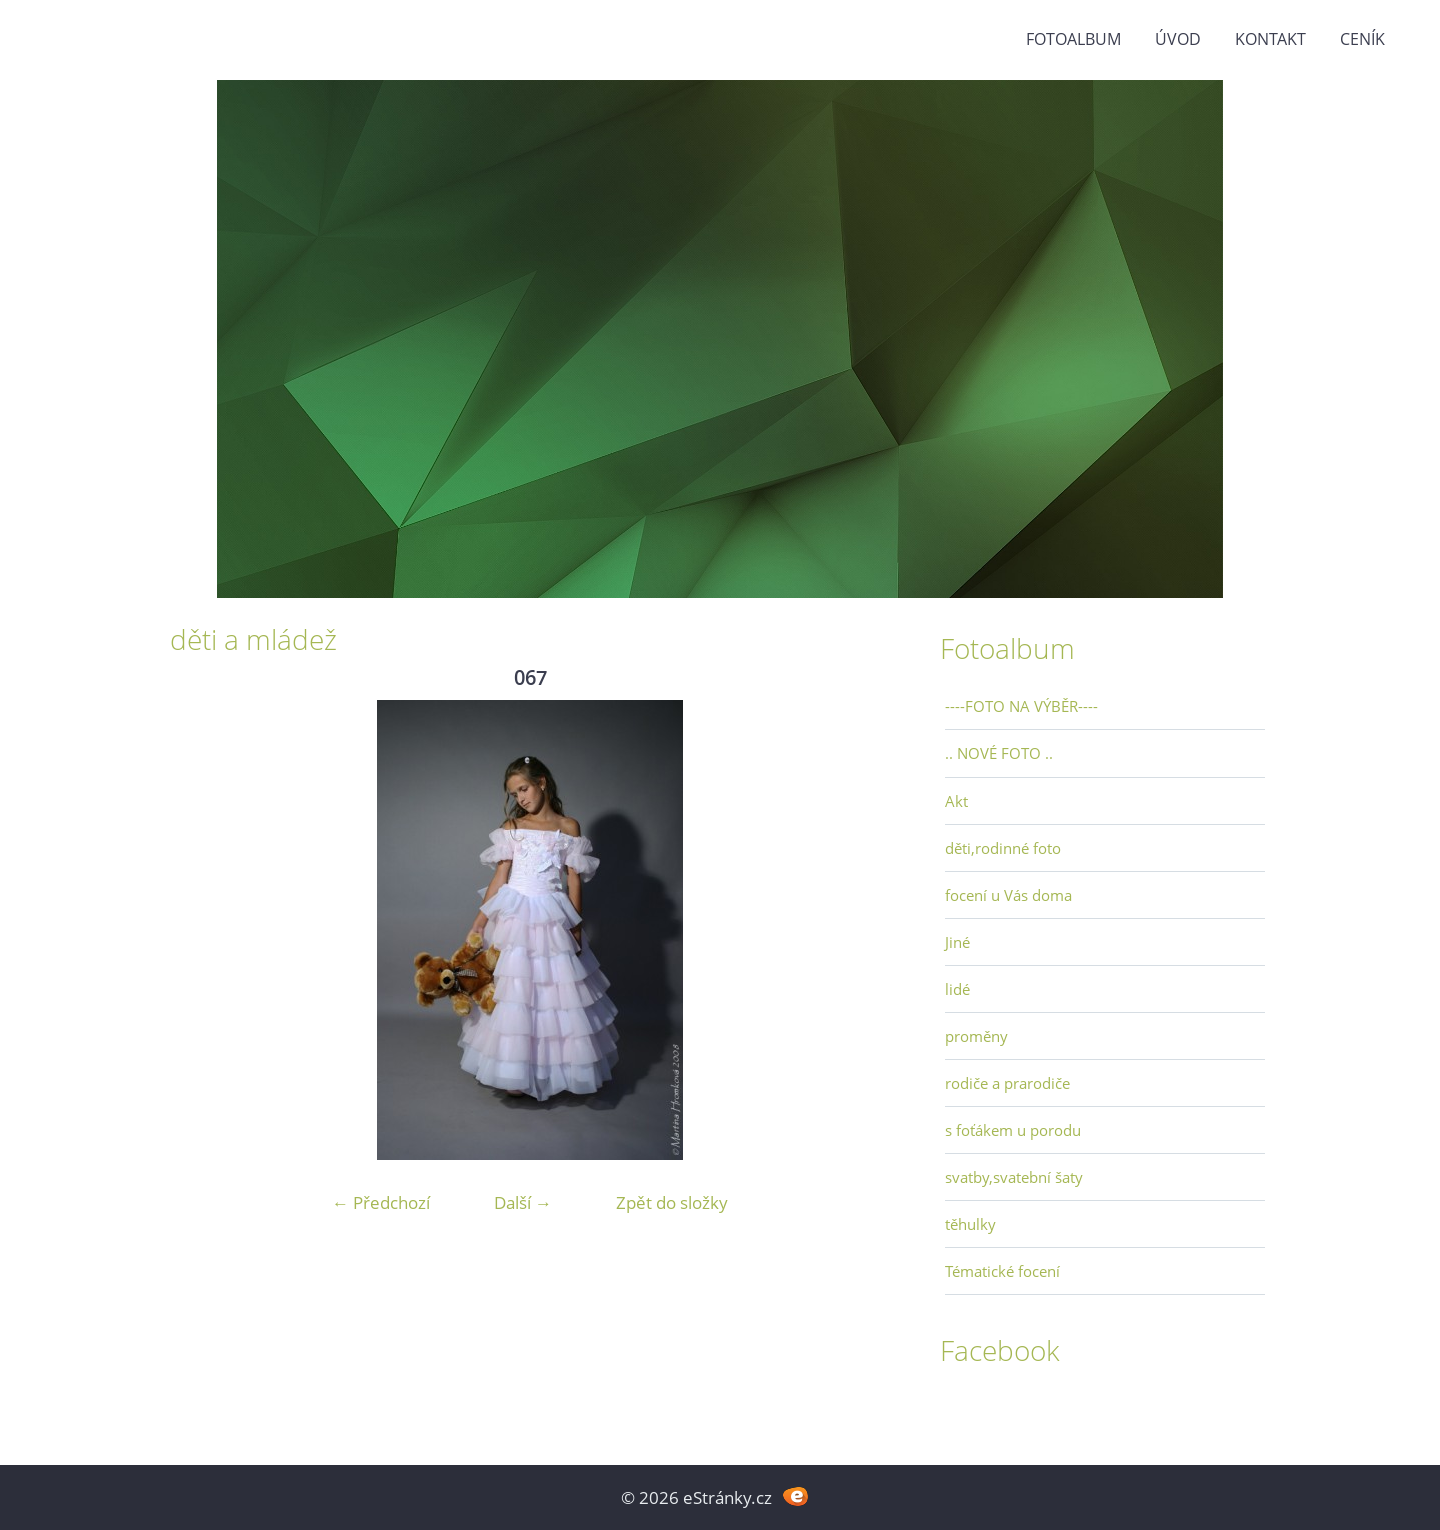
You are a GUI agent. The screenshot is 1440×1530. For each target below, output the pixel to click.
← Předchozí (381, 1202)
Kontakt (1270, 39)
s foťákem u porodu (1013, 1130)
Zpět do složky (672, 1202)
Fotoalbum (1073, 39)
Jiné (957, 942)
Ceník (1362, 39)
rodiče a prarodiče (1007, 1083)
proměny (976, 1036)
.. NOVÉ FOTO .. (999, 753)
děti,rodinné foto (1003, 848)
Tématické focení (1002, 1271)
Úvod (1178, 39)
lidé (957, 989)
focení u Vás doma (1008, 895)
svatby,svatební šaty (1014, 1177)
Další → (523, 1202)
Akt (956, 801)
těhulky (970, 1224)
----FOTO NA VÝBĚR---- (1021, 706)
